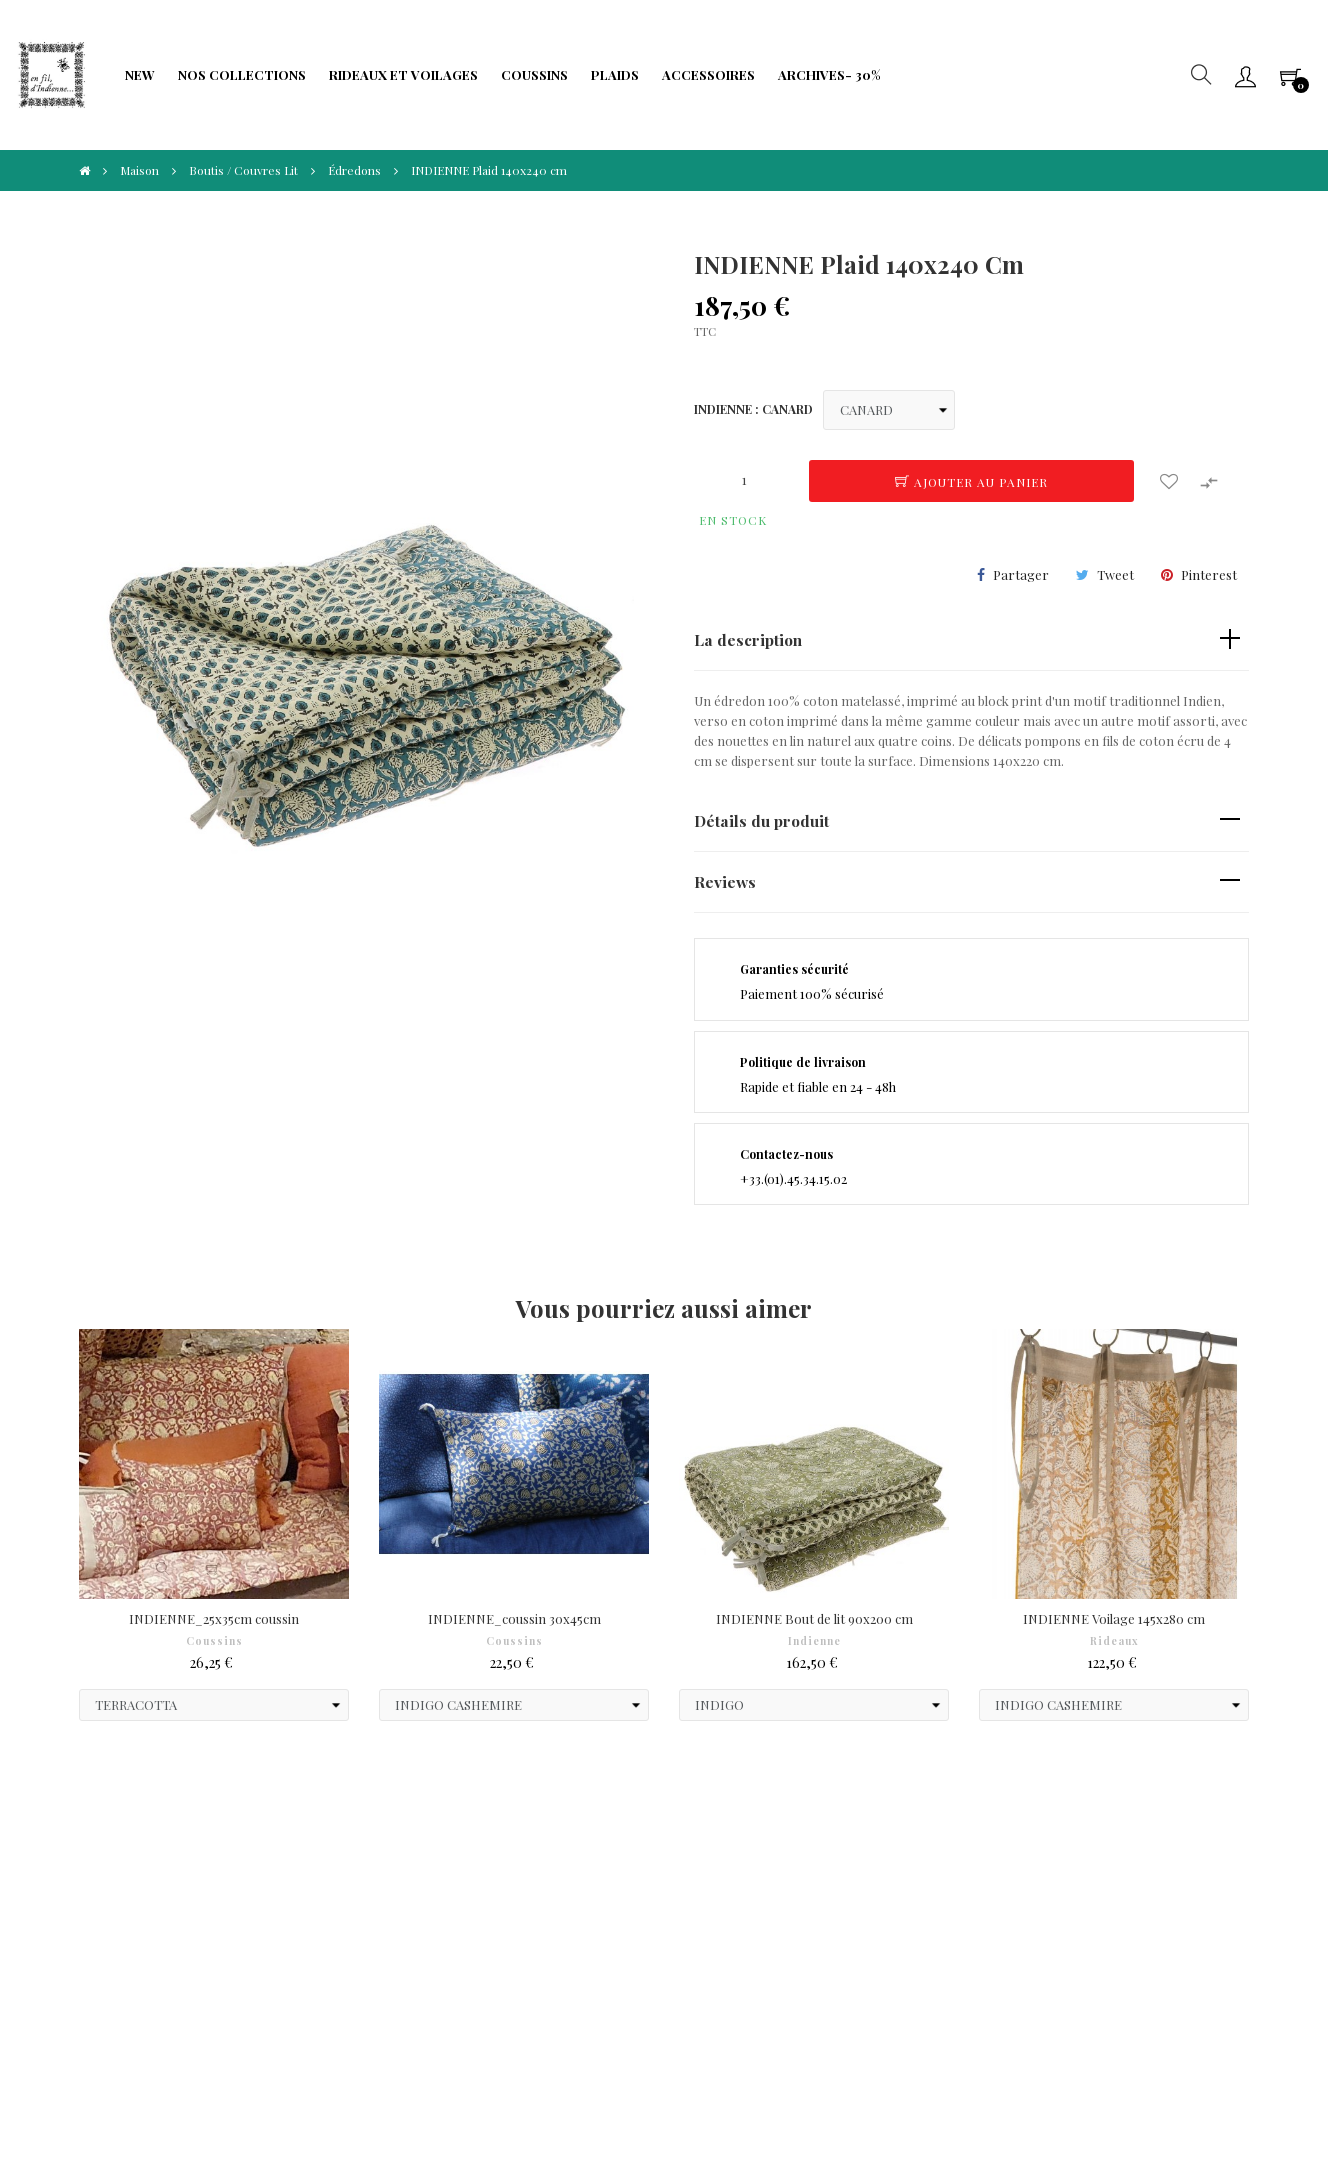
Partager (1021, 574)
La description (748, 639)
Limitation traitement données (338, 1931)
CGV (83, 1861)
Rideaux (1114, 1641)
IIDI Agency (215, 2088)
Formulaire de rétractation (558, 1891)
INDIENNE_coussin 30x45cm (514, 1618)
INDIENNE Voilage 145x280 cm (1114, 1618)
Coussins (214, 1641)
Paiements (101, 1891)
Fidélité (294, 1891)
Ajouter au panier (971, 482)
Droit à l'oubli (110, 1921)
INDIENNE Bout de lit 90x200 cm (814, 1618)
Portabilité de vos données (554, 1921)
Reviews (725, 881)
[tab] (971, 640)
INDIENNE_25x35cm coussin (214, 1618)
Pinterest (1209, 574)
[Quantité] (744, 480)
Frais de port (515, 1861)
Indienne (814, 1641)
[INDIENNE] (889, 410)
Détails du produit (761, 820)
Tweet (1115, 574)
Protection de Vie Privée (345, 1861)
